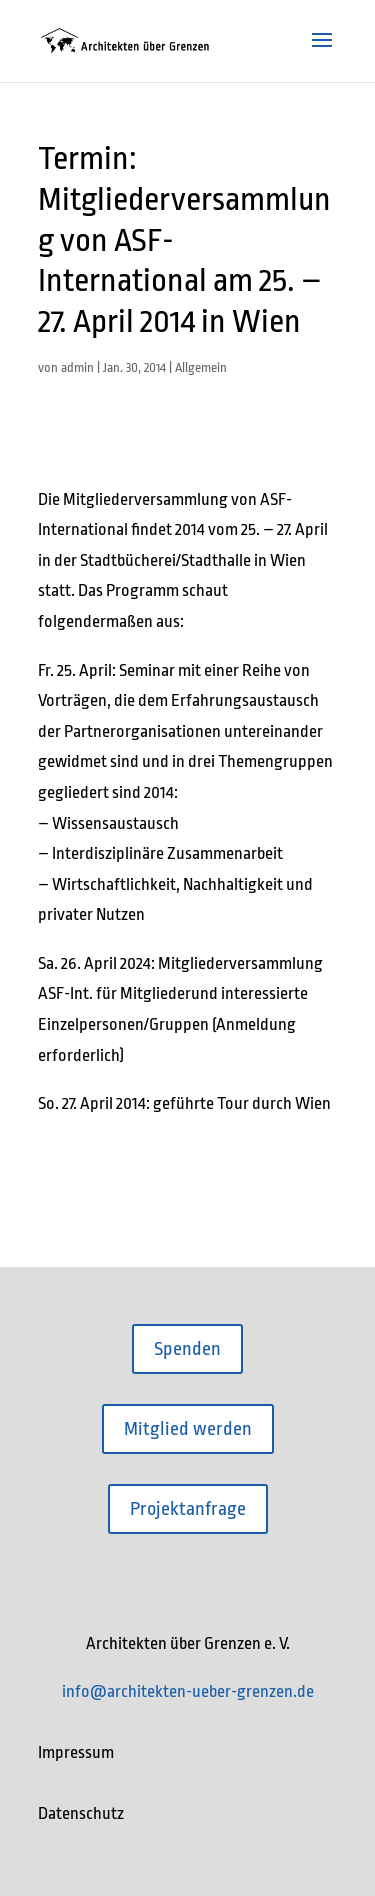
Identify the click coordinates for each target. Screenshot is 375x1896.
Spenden (187, 1349)
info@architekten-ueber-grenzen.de (188, 1691)
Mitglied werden (188, 1429)
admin (77, 367)
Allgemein (201, 367)
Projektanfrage (188, 1509)
